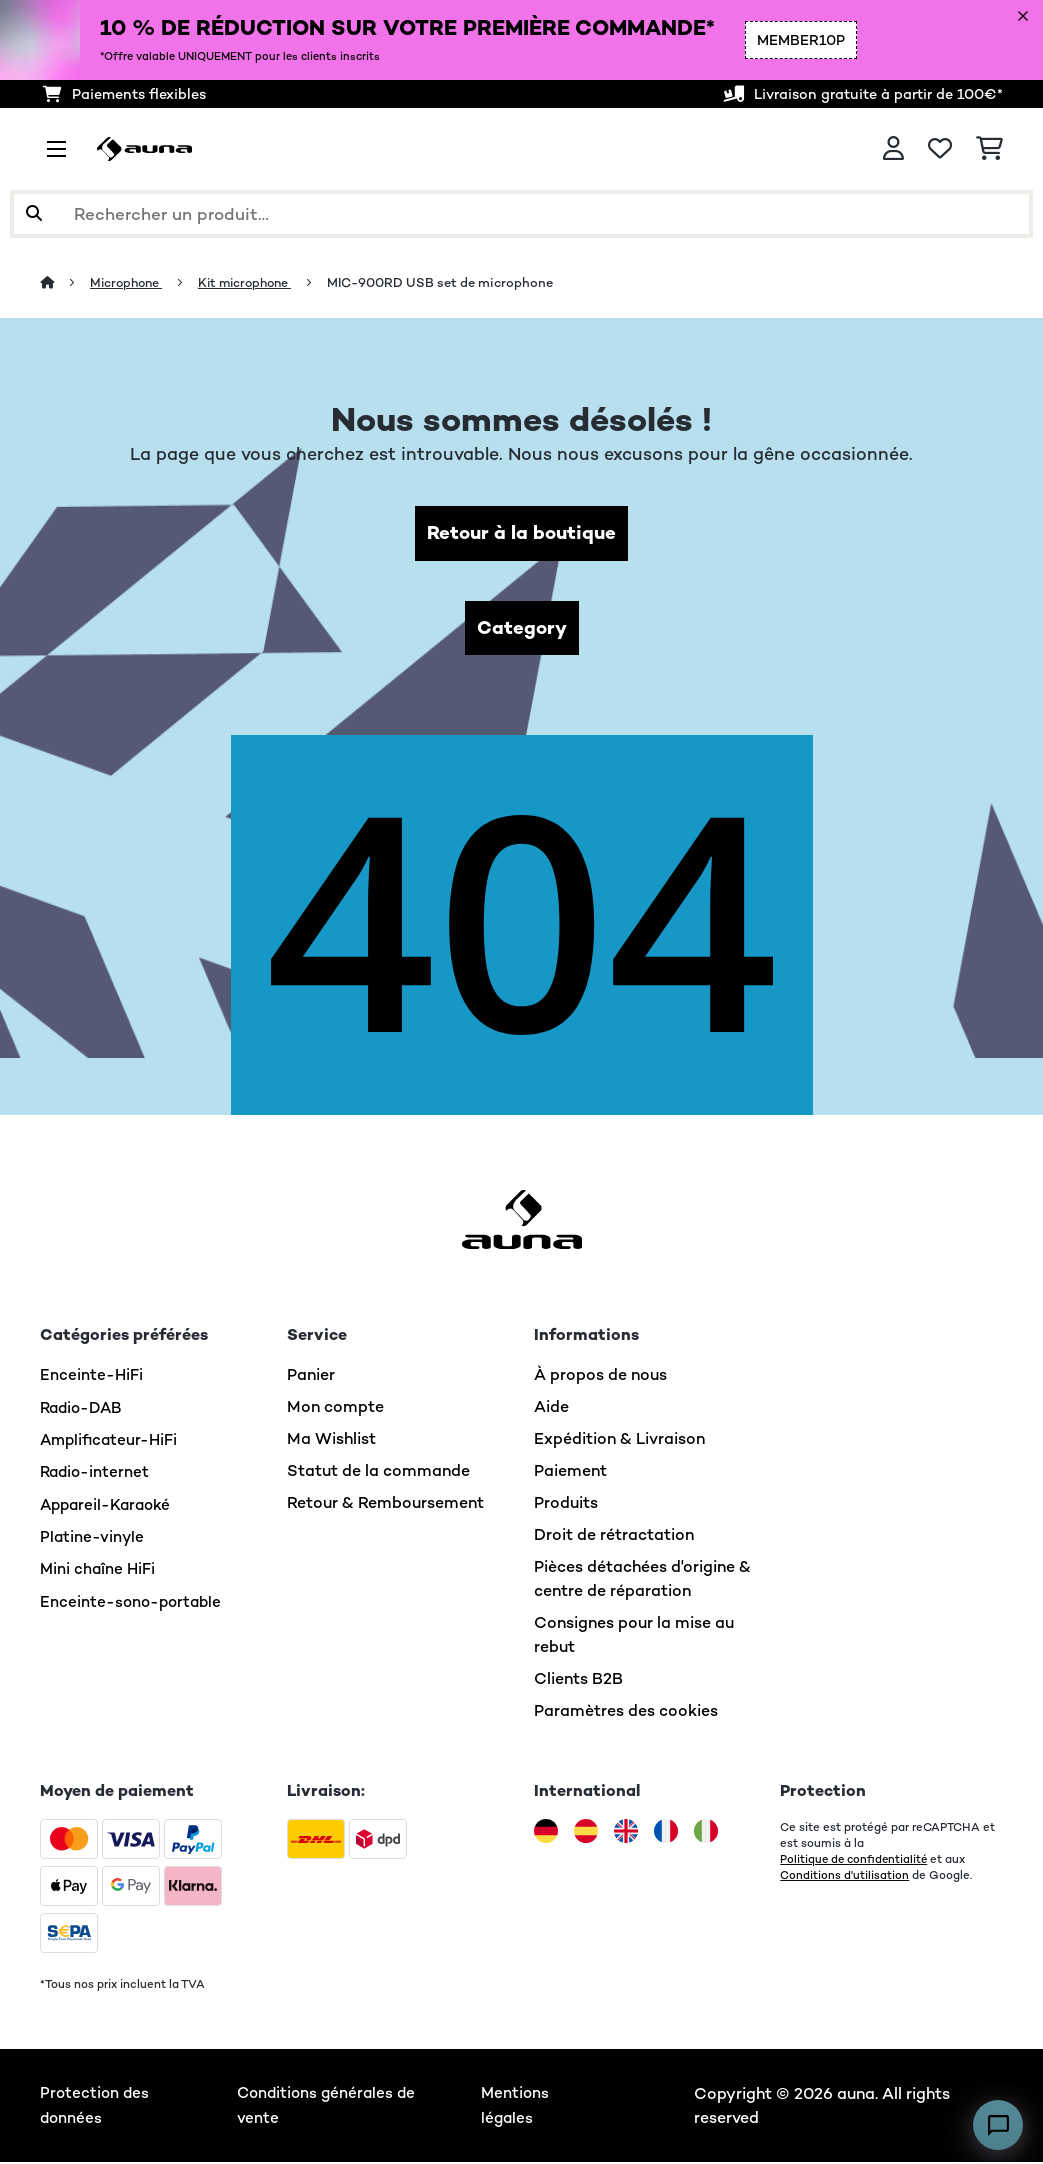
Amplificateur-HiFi (111, 1441)
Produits (566, 1505)
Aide (551, 1409)
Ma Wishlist (331, 1441)
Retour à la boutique (521, 533)
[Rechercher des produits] (521, 214)
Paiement (570, 1473)
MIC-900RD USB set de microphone (453, 282)
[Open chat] (998, 2125)
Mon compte (335, 1409)
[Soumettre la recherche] (34, 214)
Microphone (129, 282)
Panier (311, 1377)
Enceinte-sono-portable (133, 1601)
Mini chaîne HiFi (99, 1569)
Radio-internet (96, 1473)
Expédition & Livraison (619, 1441)
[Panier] (989, 149)
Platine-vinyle (93, 1537)
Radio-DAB (83, 1409)
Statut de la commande (378, 1473)
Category (522, 629)
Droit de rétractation (614, 1537)
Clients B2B (578, 1681)
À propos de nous (600, 1377)
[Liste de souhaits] (940, 149)
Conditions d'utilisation (844, 1878)
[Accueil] (65, 282)
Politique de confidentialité (856, 1862)
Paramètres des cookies (626, 1713)
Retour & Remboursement (385, 1505)
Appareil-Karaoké (108, 1505)
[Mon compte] (893, 149)
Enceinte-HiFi (92, 1377)
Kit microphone (254, 282)
